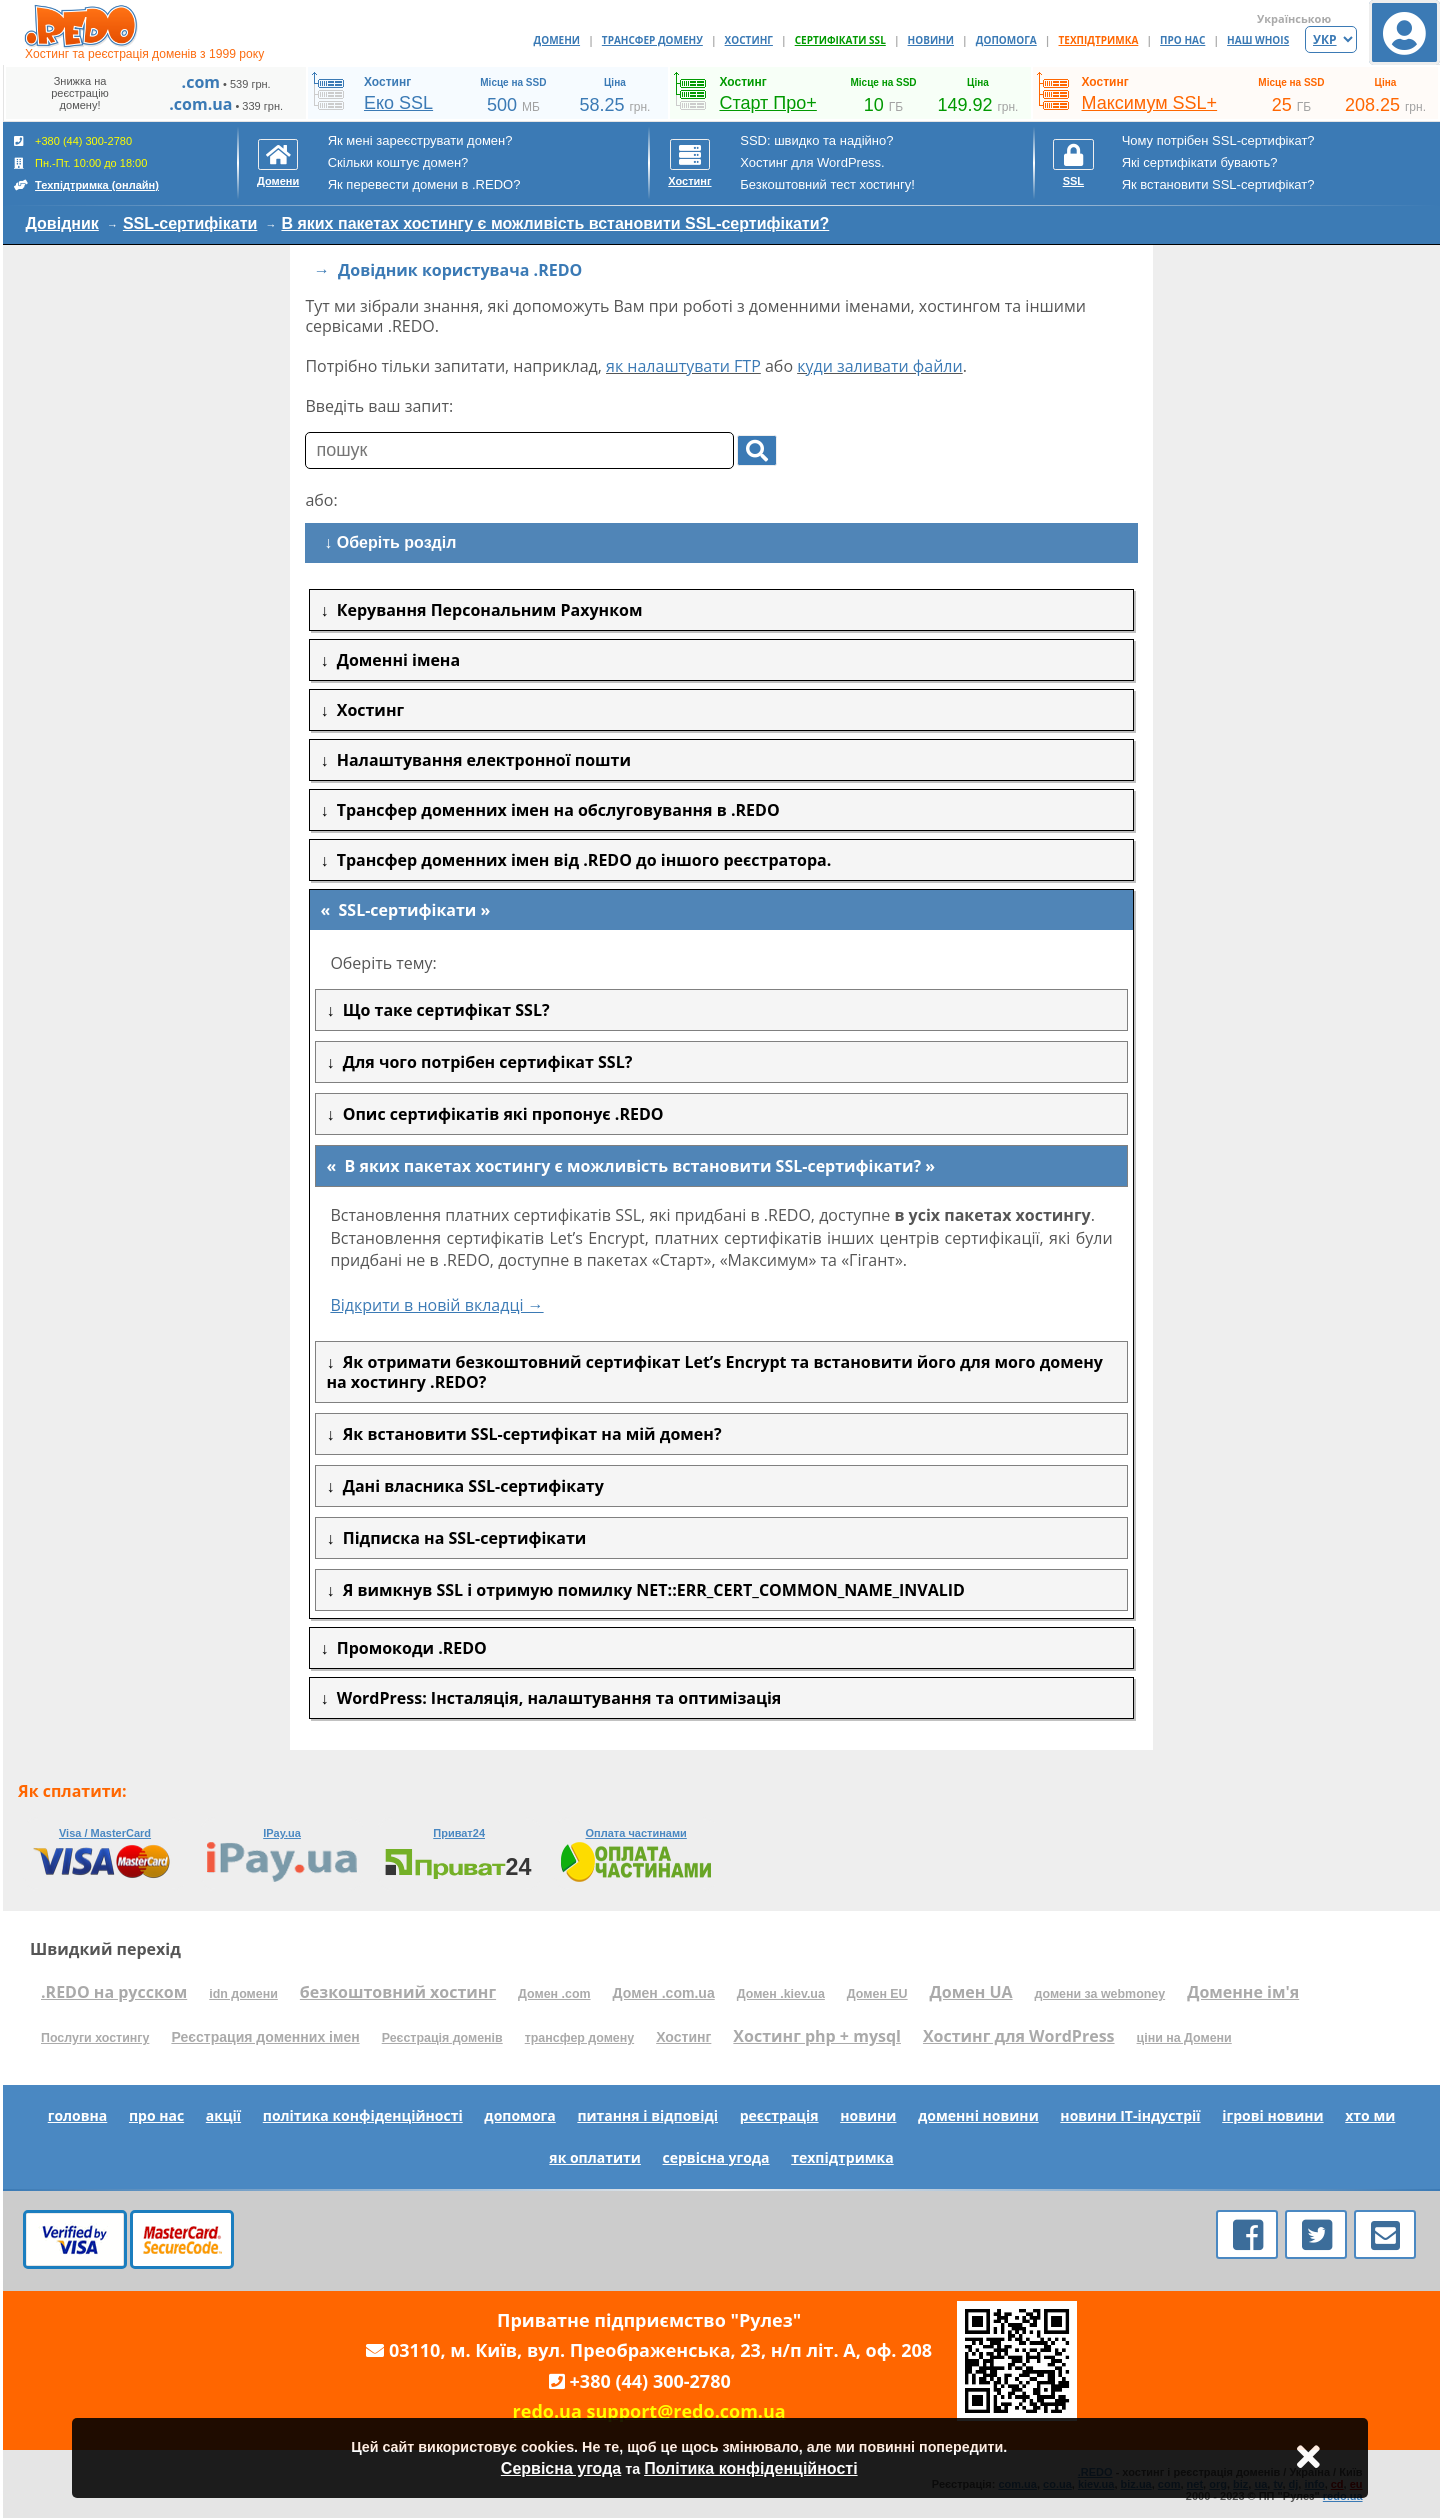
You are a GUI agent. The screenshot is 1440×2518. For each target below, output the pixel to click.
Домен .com (554, 1994)
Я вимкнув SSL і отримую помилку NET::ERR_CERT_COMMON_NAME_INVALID (649, 1590)
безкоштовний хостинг (398, 1992)
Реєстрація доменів (442, 2038)
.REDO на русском (114, 1992)
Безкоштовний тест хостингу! (827, 184)
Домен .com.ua (664, 1993)
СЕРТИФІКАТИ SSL (840, 40)
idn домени (243, 1994)
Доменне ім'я (1243, 1992)
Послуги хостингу (95, 2038)
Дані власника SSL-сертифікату (468, 1486)
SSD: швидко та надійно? (816, 140)
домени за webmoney (1100, 1994)
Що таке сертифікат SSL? (441, 1010)
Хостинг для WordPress (1019, 2036)
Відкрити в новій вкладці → (436, 1305)
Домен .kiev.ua (781, 1994)
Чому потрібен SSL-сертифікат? (1218, 140)
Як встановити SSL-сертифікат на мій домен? (527, 1434)
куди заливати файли (880, 366)
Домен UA (971, 1992)
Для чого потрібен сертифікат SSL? (483, 1062)
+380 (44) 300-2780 (650, 2381)
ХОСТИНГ (749, 40)
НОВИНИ (931, 40)
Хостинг (683, 2037)
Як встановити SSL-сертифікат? (1218, 184)
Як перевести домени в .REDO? (424, 184)
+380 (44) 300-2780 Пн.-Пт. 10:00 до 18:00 (86, 163)
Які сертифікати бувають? (1200, 162)
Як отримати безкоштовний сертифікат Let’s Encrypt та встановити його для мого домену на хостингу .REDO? (714, 1372)
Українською (1294, 18)
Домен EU (877, 1994)
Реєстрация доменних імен (265, 2037)
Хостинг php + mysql (817, 2036)
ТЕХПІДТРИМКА (1099, 40)
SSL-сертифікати (190, 223)
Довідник (62, 223)
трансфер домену (579, 2038)
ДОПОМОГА (1006, 40)
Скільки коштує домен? (398, 162)
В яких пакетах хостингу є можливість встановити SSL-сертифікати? (555, 223)
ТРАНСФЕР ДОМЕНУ (652, 40)
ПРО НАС (1182, 40)
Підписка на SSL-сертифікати (460, 1538)
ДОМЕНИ (557, 40)
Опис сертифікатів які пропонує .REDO (498, 1114)
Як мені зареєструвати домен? (420, 140)
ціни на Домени (1184, 2038)
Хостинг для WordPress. (812, 162)
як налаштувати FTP (683, 366)
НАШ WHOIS (1258, 40)
